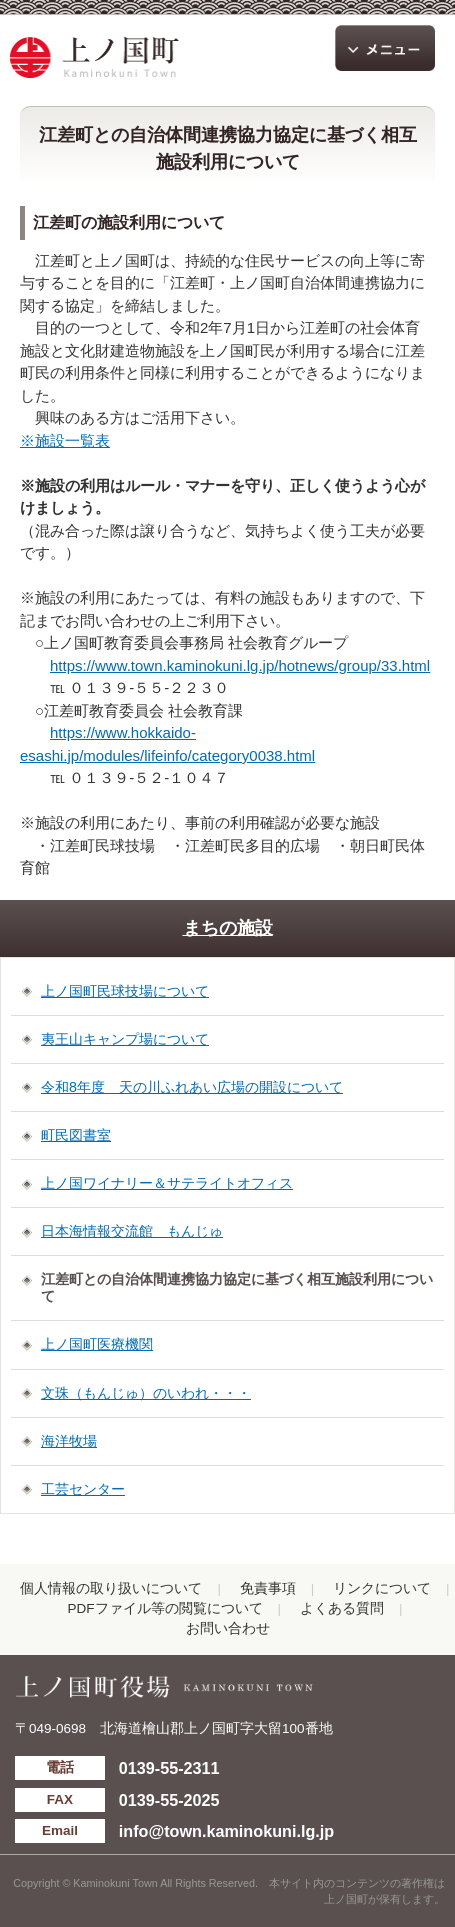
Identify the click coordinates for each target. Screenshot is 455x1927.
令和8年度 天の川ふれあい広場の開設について (192, 1087)
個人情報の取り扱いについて (111, 1588)
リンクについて (382, 1588)
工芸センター (83, 1489)
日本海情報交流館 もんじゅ (132, 1231)
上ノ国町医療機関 (97, 1344)
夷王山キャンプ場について (125, 1039)
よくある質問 (342, 1608)
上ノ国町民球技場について (125, 991)
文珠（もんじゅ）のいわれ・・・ (146, 1393)
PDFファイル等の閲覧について (165, 1608)
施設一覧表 (72, 440)
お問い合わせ (228, 1628)
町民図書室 (76, 1135)
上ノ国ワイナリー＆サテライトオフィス (167, 1183)
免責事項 (268, 1588)
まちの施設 (228, 928)
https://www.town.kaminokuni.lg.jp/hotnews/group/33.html (240, 665)
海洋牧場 (69, 1441)
